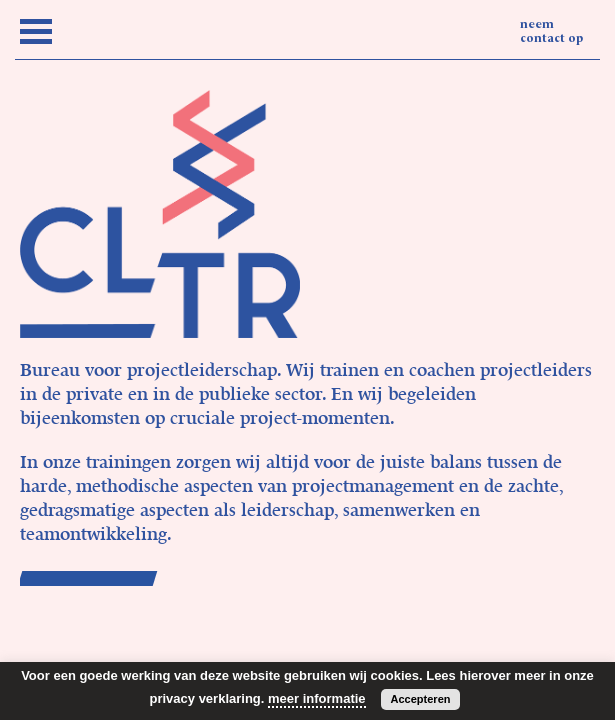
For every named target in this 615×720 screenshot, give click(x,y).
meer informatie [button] (317, 698)
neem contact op (551, 32)
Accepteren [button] (421, 699)
